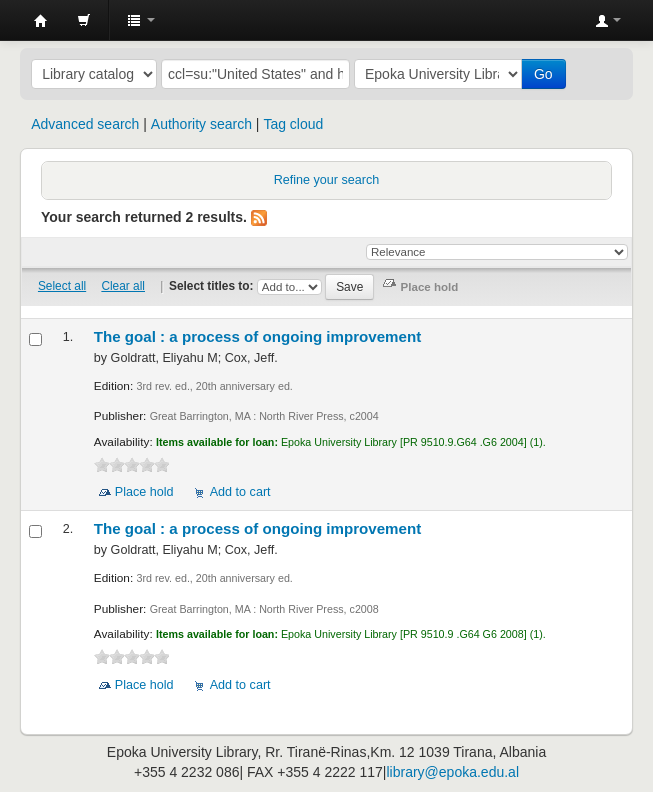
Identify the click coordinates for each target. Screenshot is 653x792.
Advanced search (85, 124)
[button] (84, 20)
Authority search (201, 124)
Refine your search (327, 180)
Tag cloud (293, 124)
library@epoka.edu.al (452, 772)
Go (543, 74)
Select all (62, 286)
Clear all (123, 286)
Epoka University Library (41, 21)
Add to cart (240, 492)
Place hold (144, 492)
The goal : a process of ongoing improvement (257, 336)
